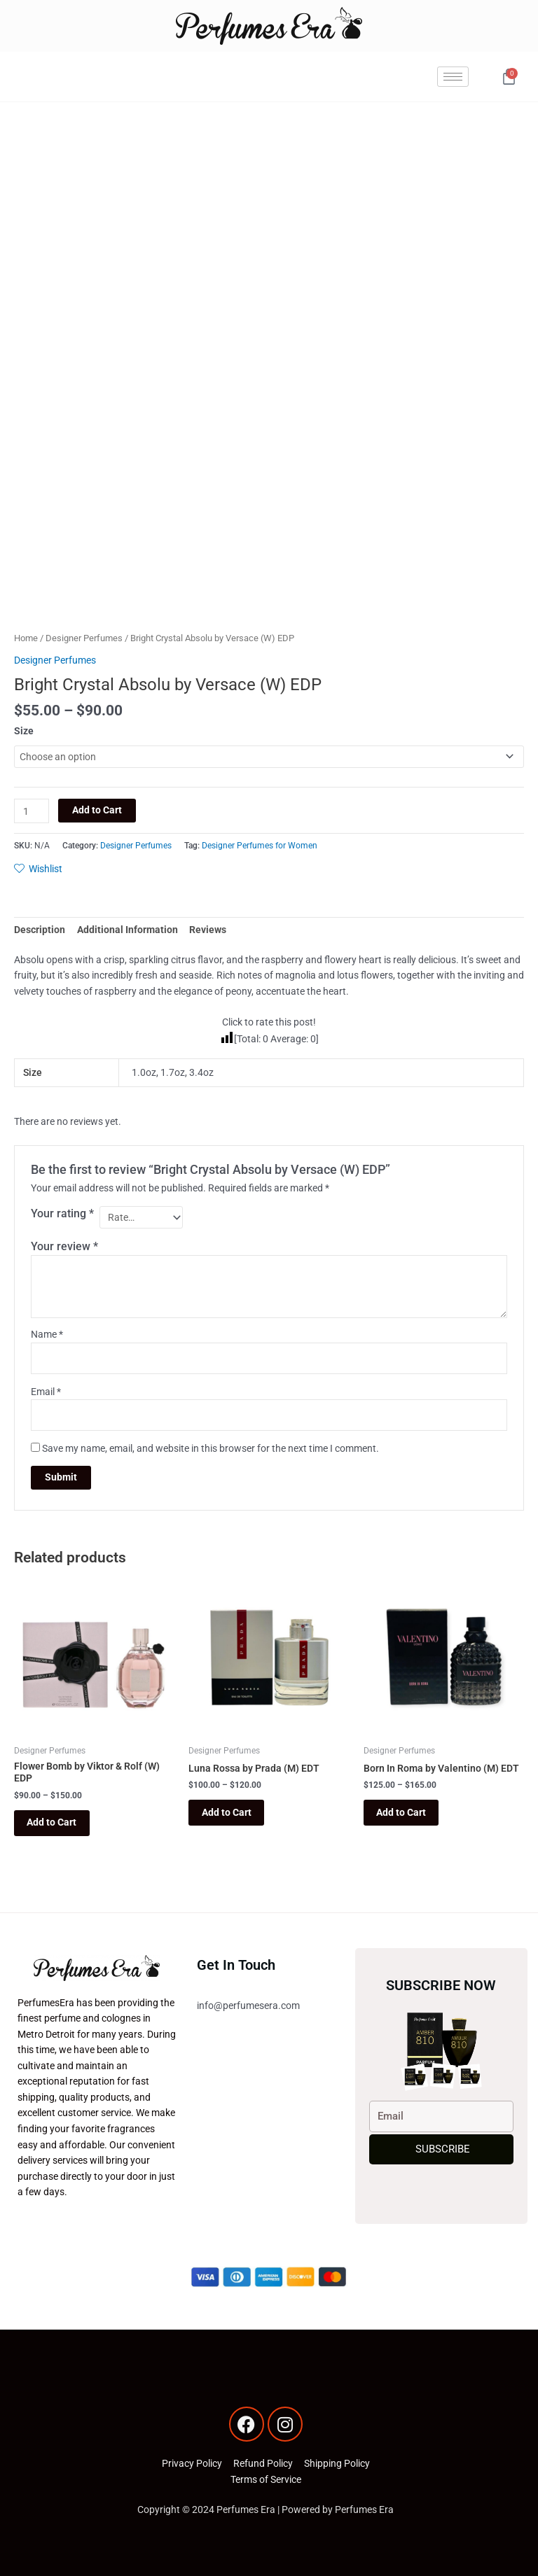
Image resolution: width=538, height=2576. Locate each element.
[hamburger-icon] (453, 76)
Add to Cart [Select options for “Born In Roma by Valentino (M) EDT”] (402, 1812)
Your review (64, 1246)
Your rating (62, 1213)
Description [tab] (39, 929)
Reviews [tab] (207, 929)
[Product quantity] (31, 811)
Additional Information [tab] (127, 929)
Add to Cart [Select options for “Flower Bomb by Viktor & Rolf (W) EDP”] (53, 1822)
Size (24, 730)
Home (26, 638)
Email (46, 1391)
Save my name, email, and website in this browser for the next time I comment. (210, 1448)
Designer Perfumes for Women (259, 845)
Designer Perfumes (84, 638)
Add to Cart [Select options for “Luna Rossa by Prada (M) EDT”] (227, 1812)
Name (47, 1334)
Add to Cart (97, 810)
